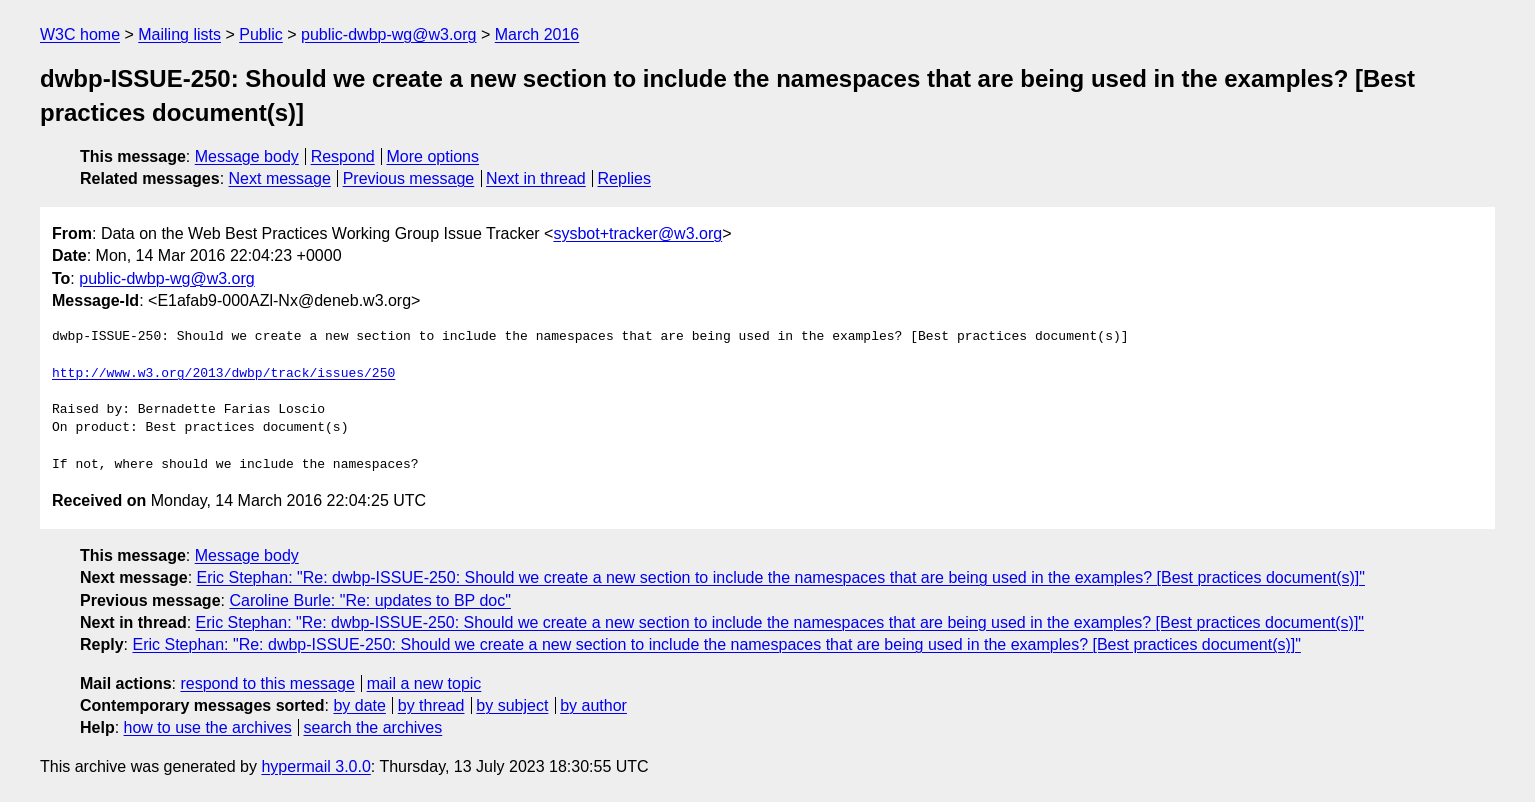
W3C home (80, 34)
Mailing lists (179, 34)
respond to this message (267, 683)
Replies (624, 178)
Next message (280, 178)
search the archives (373, 727)
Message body (247, 156)
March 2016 (537, 34)
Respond (343, 156)
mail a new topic (424, 683)
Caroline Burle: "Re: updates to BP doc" (369, 600)
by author (593, 705)
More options (433, 156)
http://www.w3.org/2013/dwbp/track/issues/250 (223, 374)
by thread (431, 705)
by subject (512, 705)
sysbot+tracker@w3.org (637, 233)
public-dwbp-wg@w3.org (388, 34)
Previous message (409, 178)
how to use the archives (208, 727)
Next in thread (536, 178)
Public (261, 34)
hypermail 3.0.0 (315, 766)
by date (359, 705)
